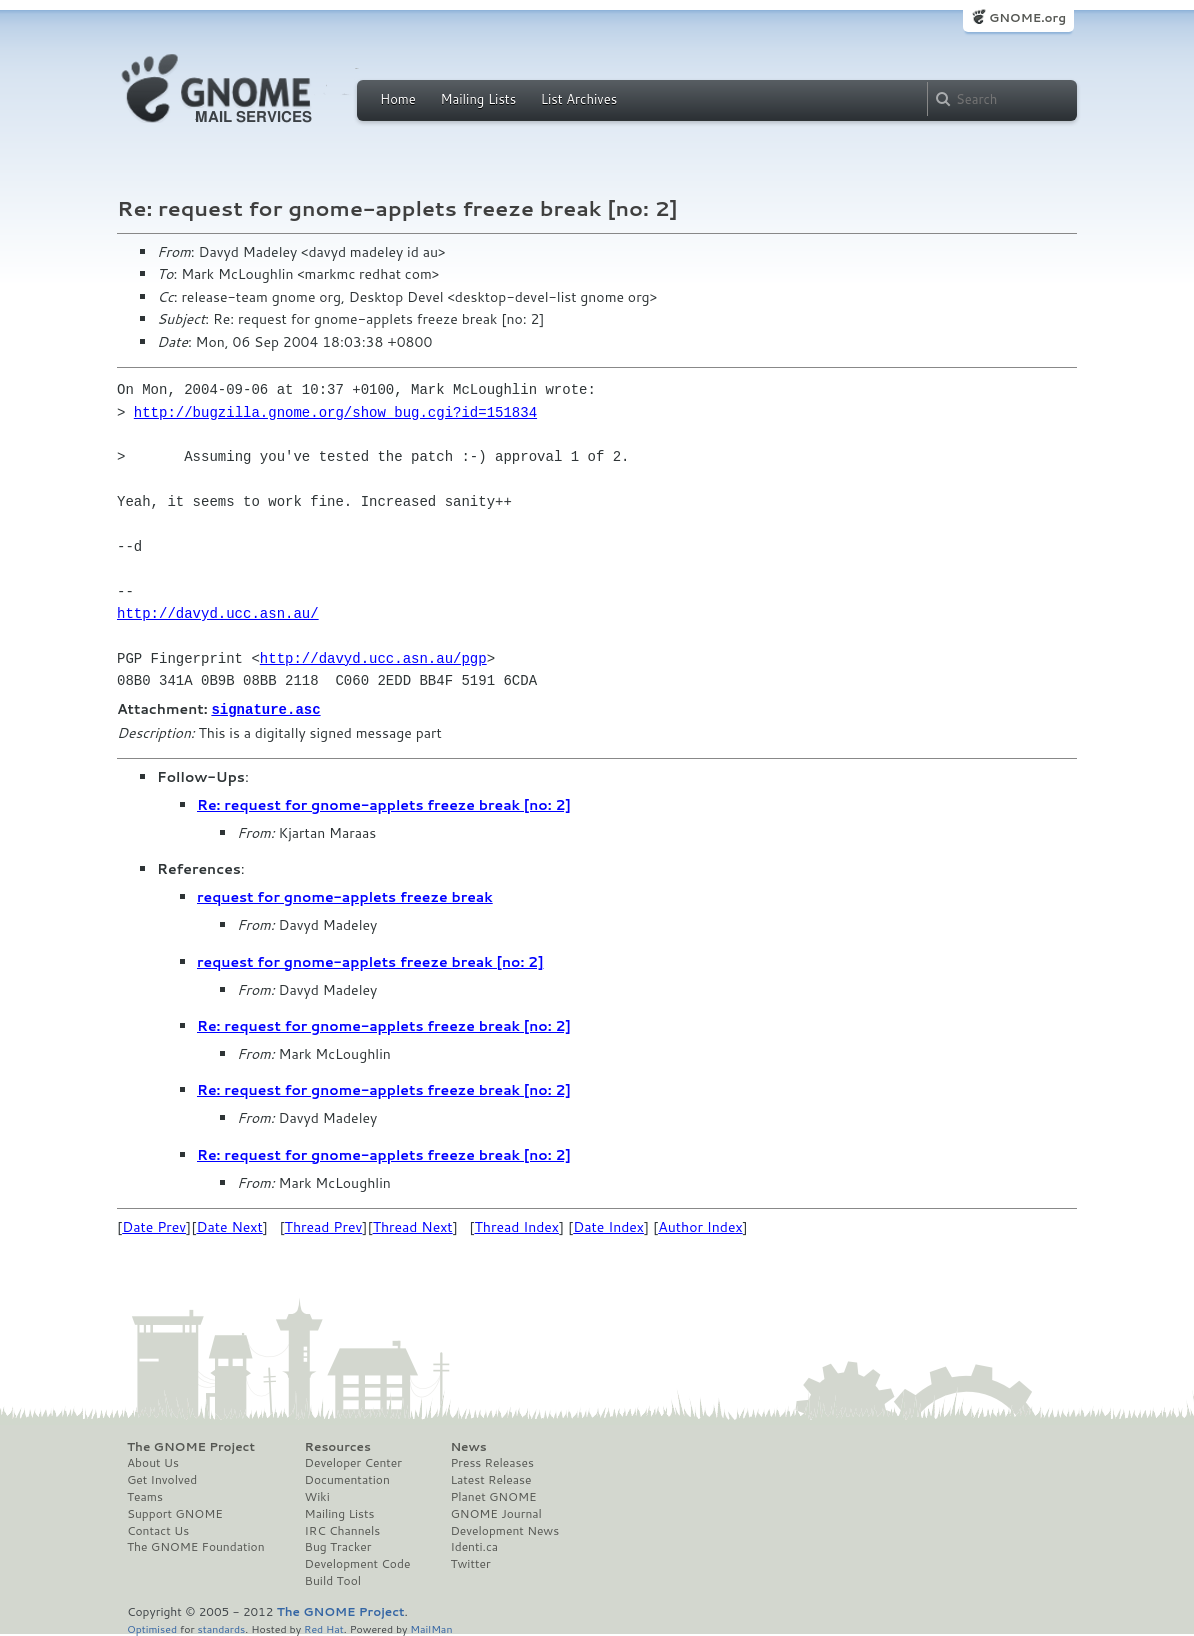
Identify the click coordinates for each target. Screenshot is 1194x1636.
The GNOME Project (191, 1446)
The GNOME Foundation (196, 1546)
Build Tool (333, 1580)
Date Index (608, 1226)
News (468, 1446)
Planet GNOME (493, 1496)
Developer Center (353, 1462)
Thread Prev (324, 1226)
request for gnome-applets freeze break (345, 896)
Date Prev (154, 1226)
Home (398, 99)
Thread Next (413, 1226)
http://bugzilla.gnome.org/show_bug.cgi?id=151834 (335, 412)
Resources (338, 1446)
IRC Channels (343, 1530)
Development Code (358, 1563)
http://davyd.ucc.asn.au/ (218, 613)
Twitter (470, 1563)
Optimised (152, 1627)
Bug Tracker (338, 1546)
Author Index (700, 1226)
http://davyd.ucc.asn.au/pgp (373, 658)
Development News (504, 1530)
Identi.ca (474, 1546)
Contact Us (158, 1530)
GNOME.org (1027, 17)
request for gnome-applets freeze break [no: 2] (370, 961)
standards (221, 1627)
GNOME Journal (496, 1513)
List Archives (579, 99)
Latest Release (490, 1479)
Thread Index (517, 1226)
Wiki (317, 1496)
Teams (145, 1496)
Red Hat (324, 1627)
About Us (153, 1462)
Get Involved (162, 1479)
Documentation (347, 1479)
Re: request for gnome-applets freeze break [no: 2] (384, 804)
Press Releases (491, 1462)
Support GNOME (175, 1513)
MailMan (431, 1627)
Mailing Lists (478, 99)
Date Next (229, 1226)
